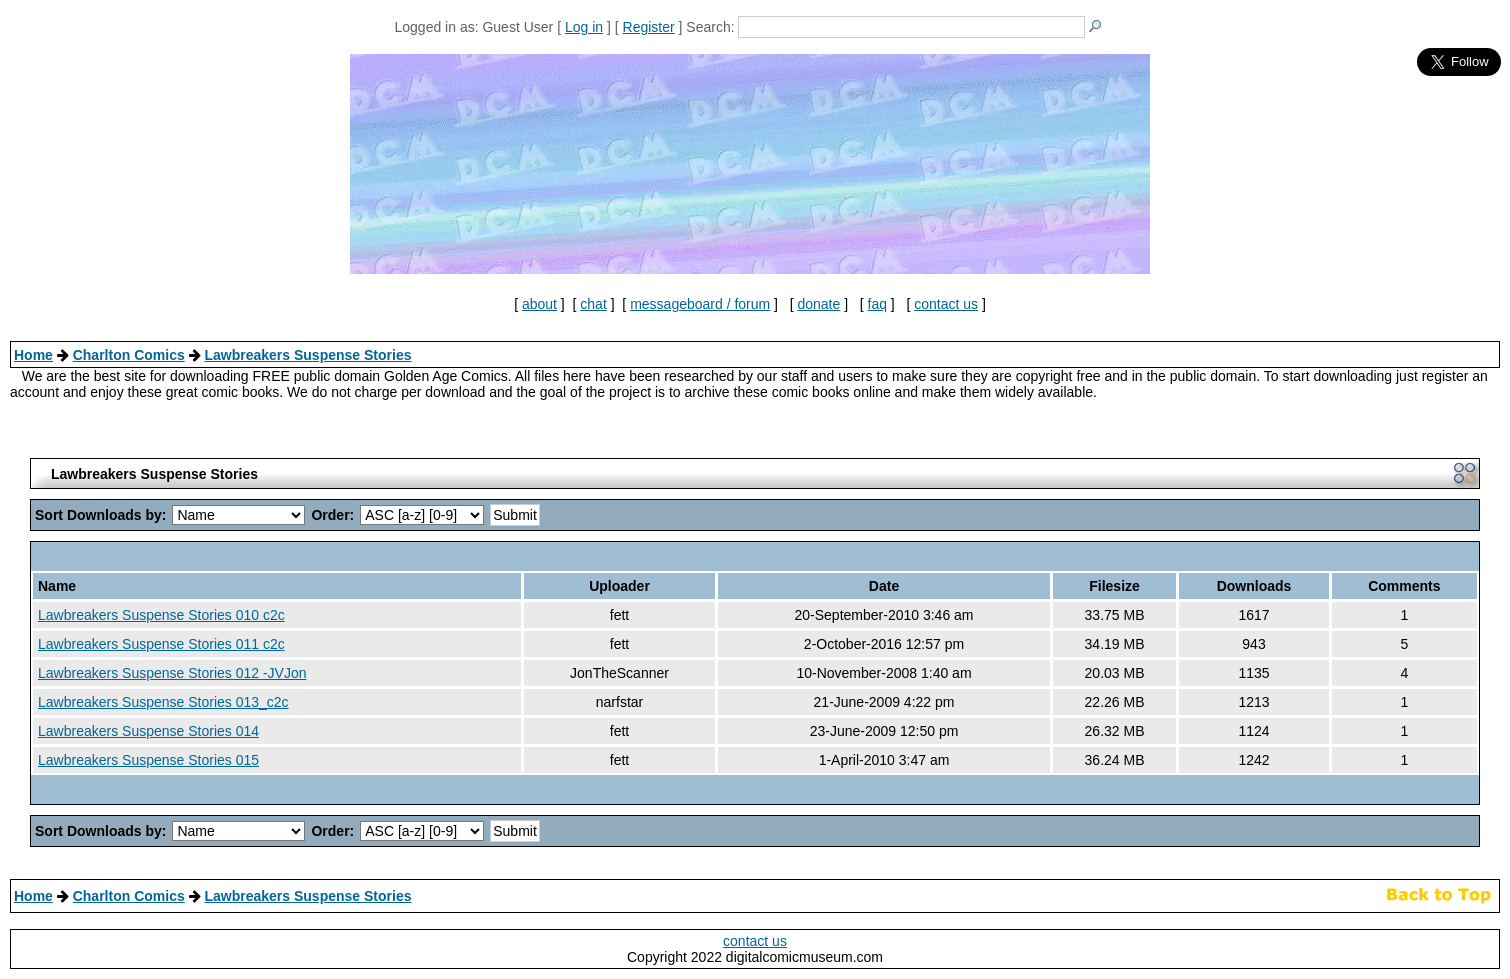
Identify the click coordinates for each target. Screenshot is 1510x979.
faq (877, 304)
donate (818, 304)
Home (33, 355)
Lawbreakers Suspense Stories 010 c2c (161, 615)
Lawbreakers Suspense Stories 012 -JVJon (172, 673)
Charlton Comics (129, 355)
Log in (584, 27)
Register (649, 27)
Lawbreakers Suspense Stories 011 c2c (161, 644)
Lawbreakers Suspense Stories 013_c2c (163, 702)
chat (593, 304)
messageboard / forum (700, 304)
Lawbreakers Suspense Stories (307, 355)
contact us (946, 304)
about (539, 304)
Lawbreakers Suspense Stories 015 (148, 760)
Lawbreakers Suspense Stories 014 (148, 731)
